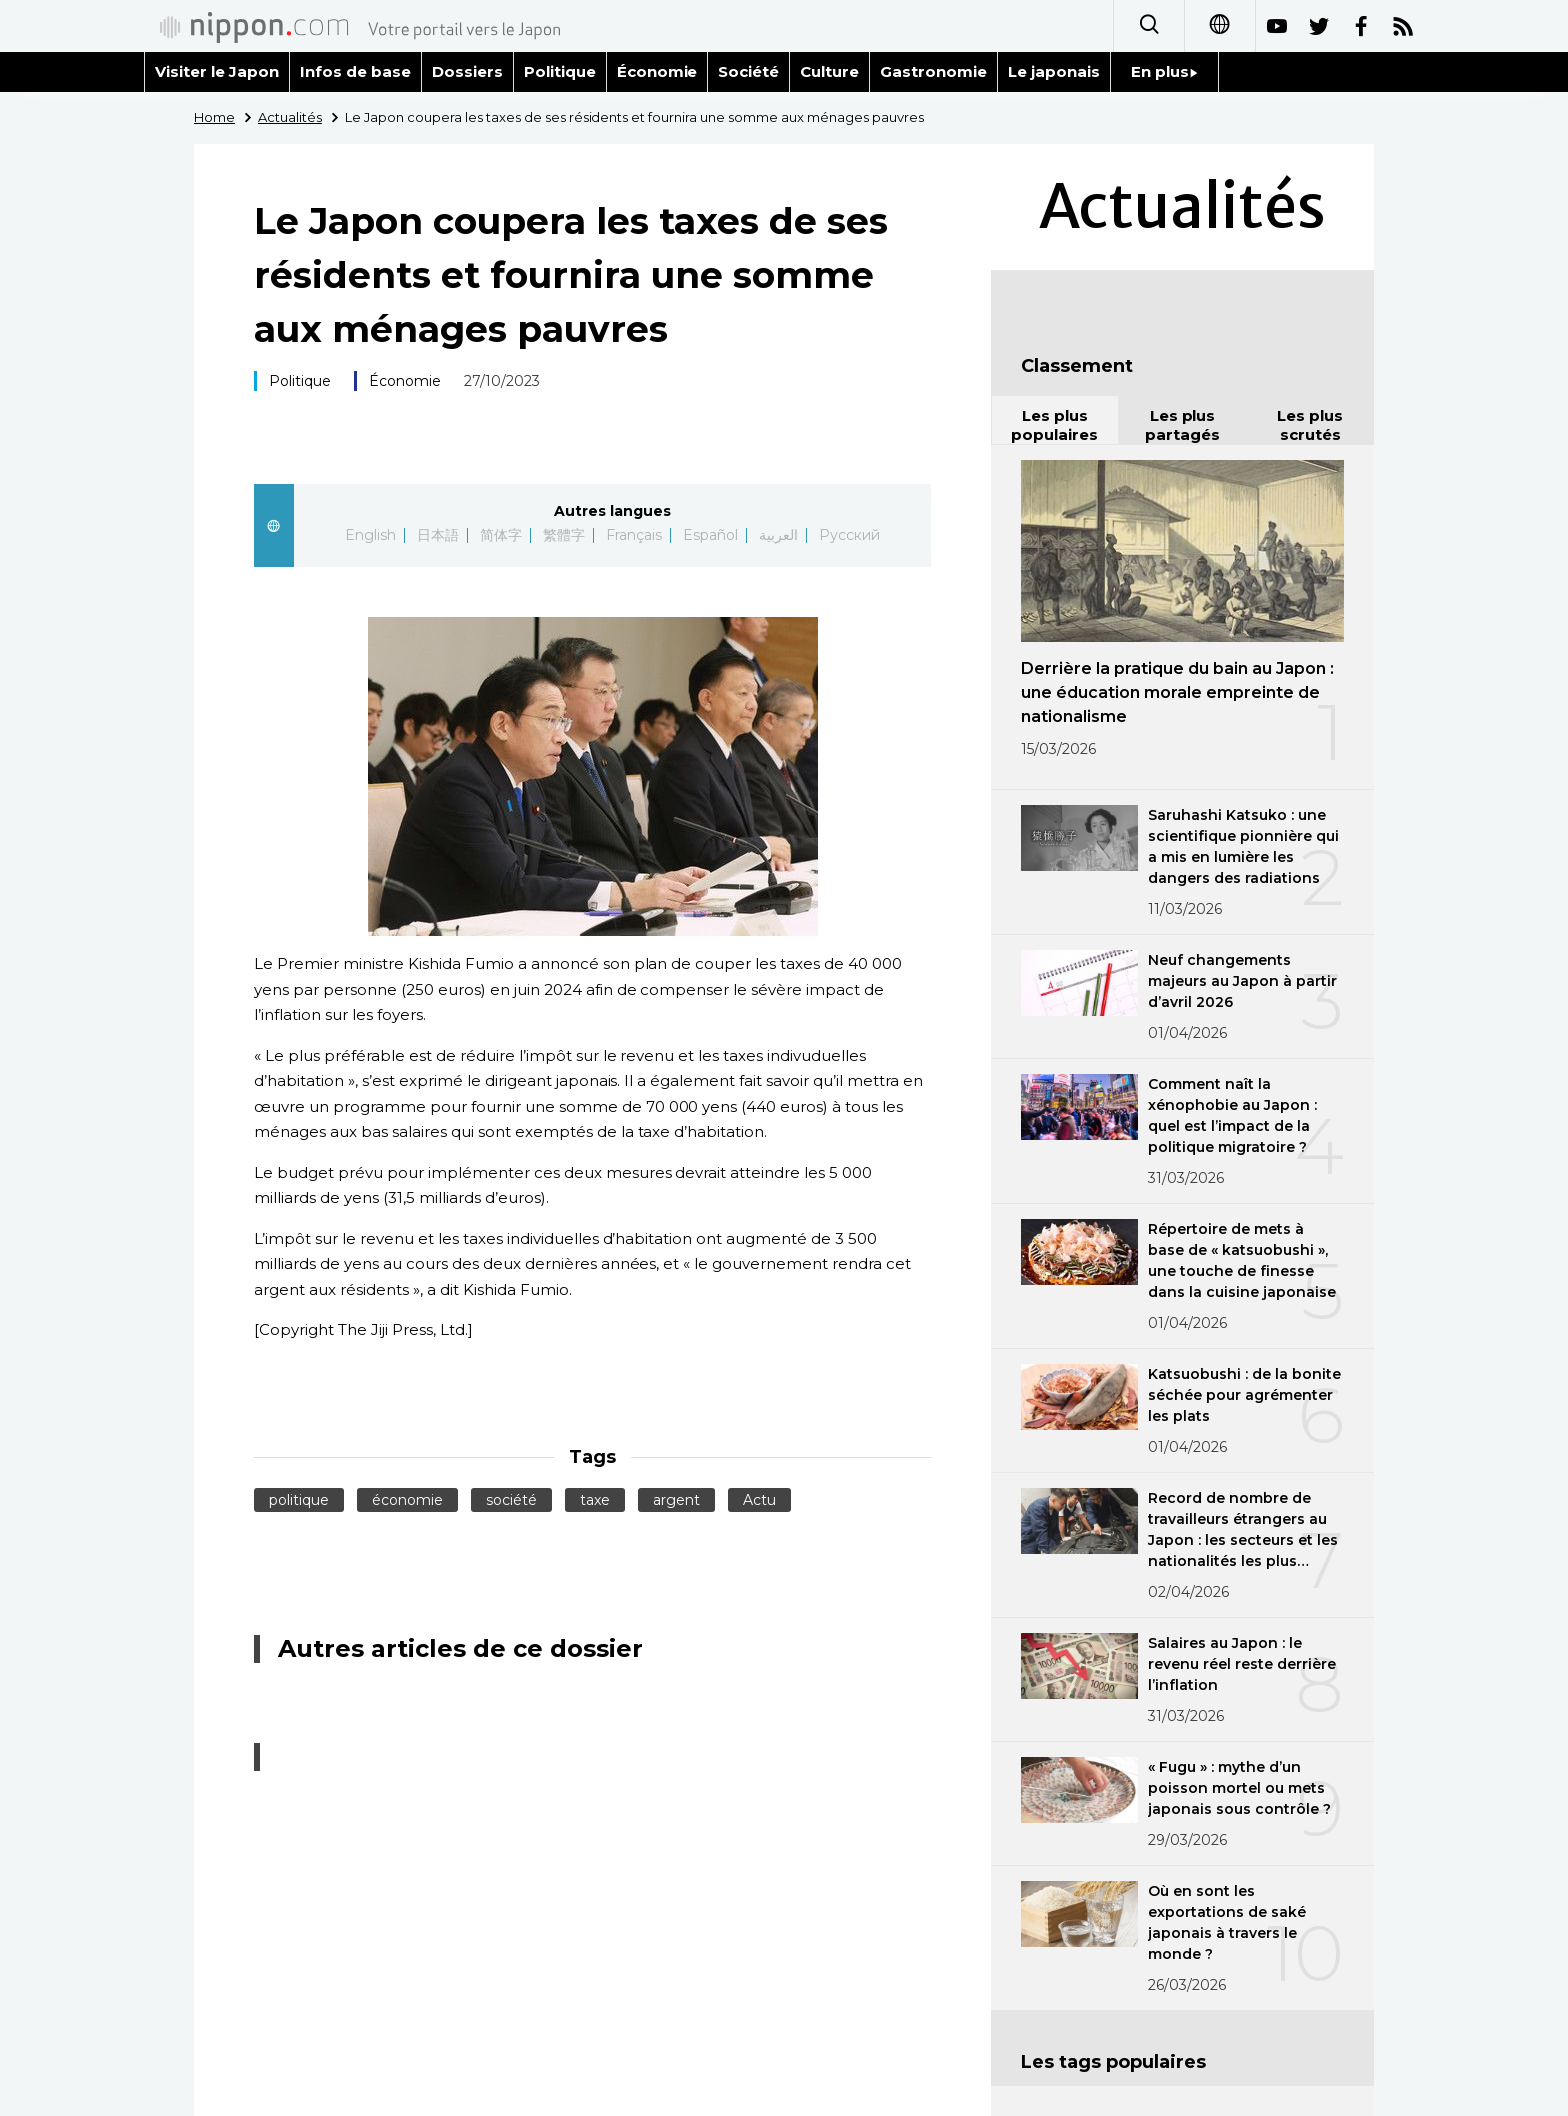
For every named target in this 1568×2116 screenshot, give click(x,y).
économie (407, 1500)
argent (676, 1500)
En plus (1164, 71)
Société (748, 71)
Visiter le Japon (217, 71)
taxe (595, 1500)
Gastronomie (933, 71)
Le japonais (1054, 71)
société (511, 1500)
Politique (560, 71)
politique (299, 1500)
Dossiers (467, 71)
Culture (829, 71)
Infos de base (355, 71)
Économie (657, 71)
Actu (759, 1500)
